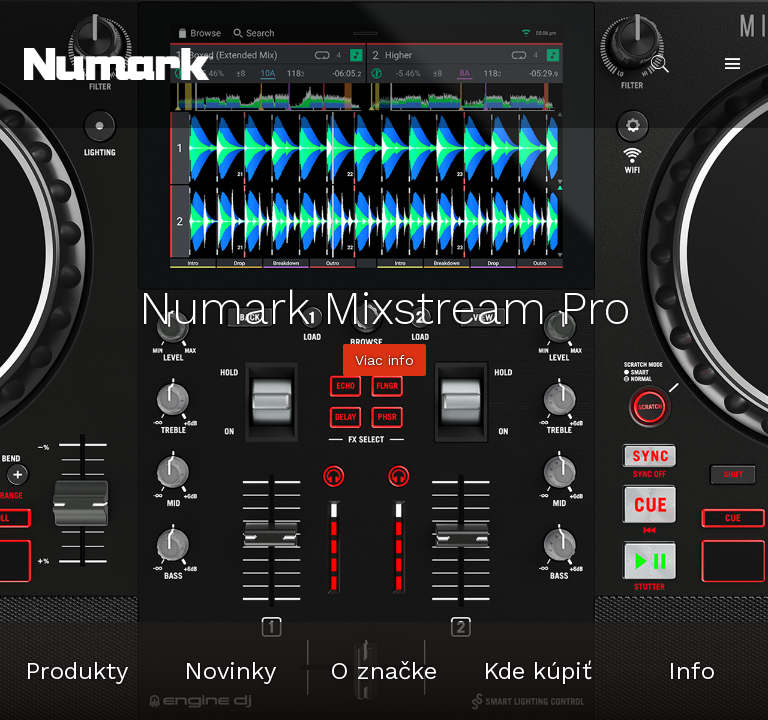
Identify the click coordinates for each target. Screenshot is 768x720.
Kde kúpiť (537, 671)
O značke (383, 671)
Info (691, 671)
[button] (118, 64)
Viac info (384, 360)
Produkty (76, 671)
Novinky (230, 671)
